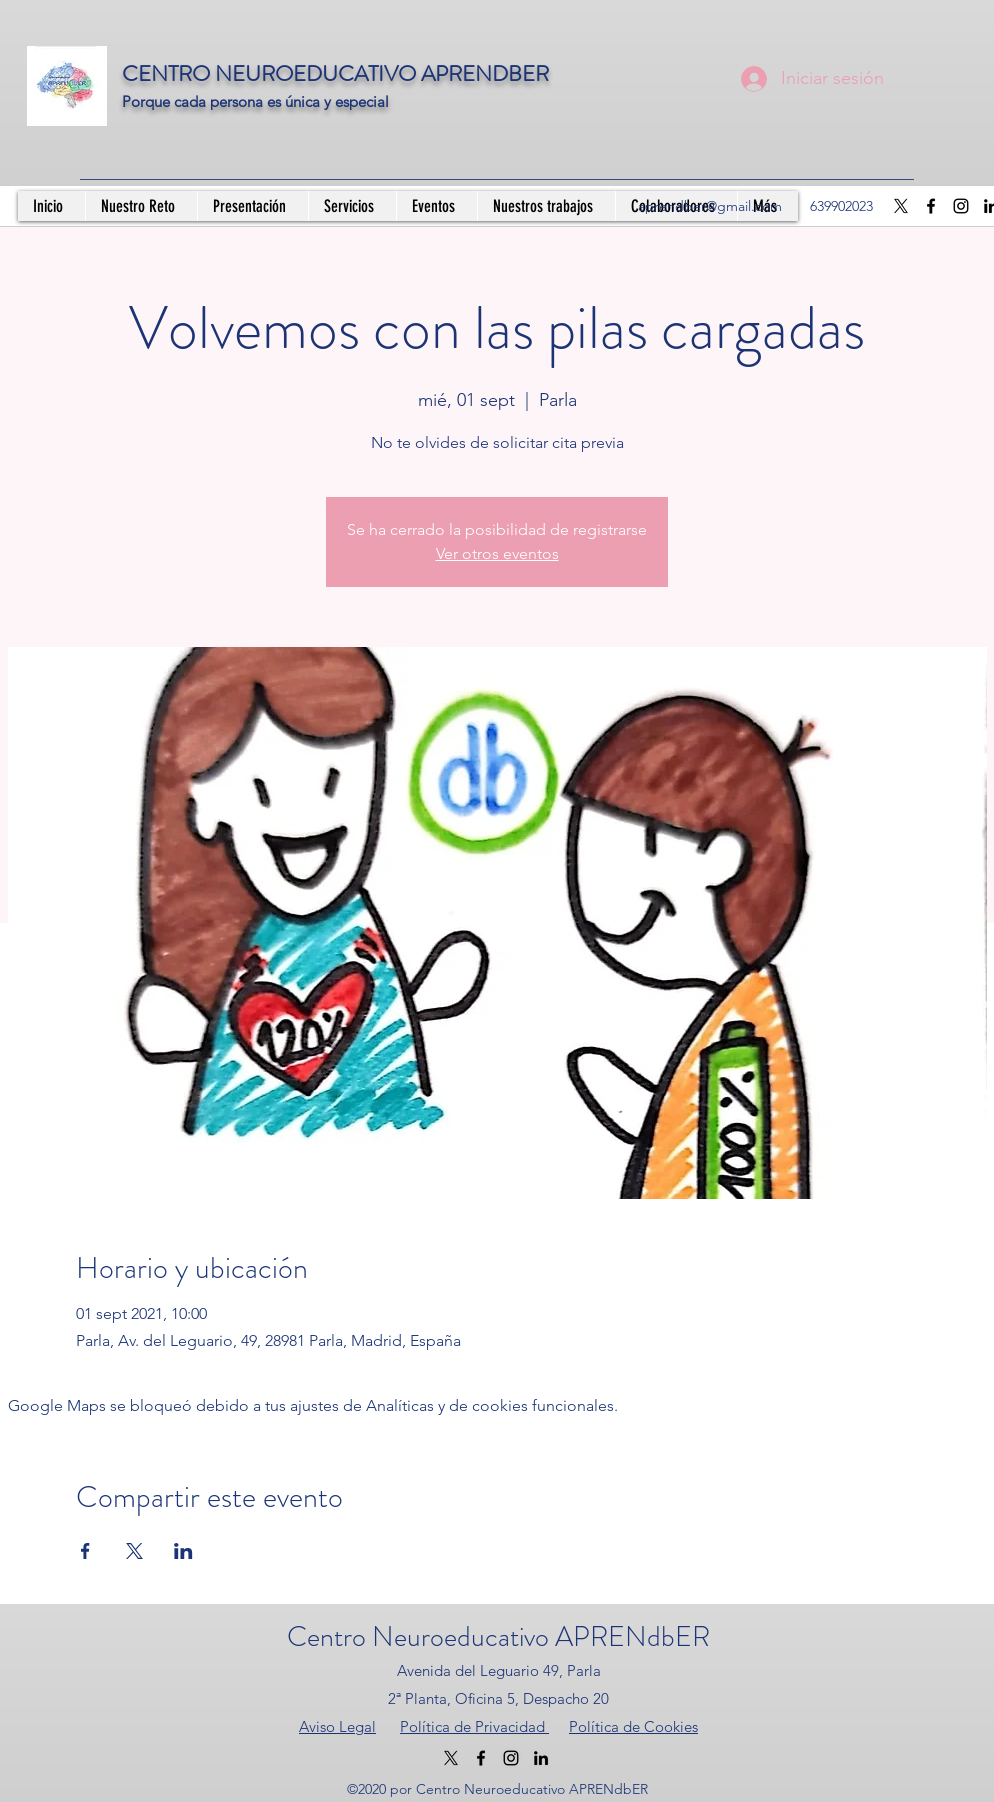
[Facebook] (931, 206)
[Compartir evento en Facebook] (85, 1551)
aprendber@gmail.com (710, 206)
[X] (901, 206)
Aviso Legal (337, 1726)
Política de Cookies (633, 1726)
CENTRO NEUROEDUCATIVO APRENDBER (335, 73)
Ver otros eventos (497, 553)
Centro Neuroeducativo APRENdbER (498, 1637)
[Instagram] (961, 206)
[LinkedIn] (541, 1758)
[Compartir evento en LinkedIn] (183, 1551)
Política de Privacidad (474, 1726)
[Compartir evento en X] (134, 1551)
